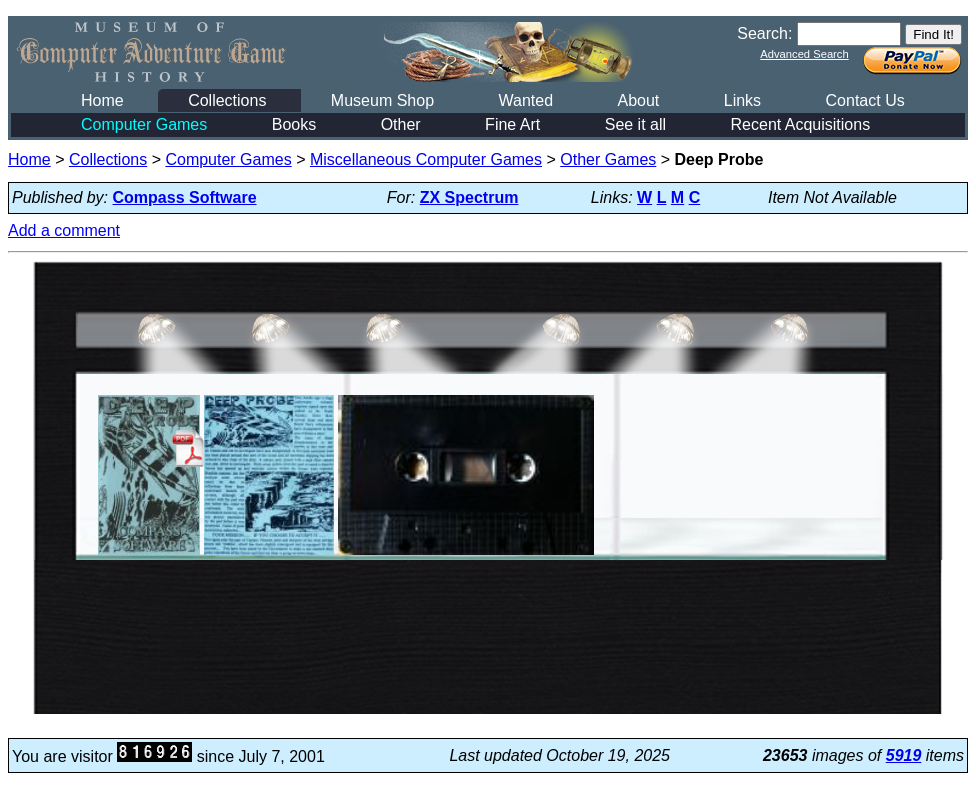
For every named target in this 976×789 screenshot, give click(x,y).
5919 (904, 755)
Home (102, 100)
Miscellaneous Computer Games (426, 159)
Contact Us (865, 100)
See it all (635, 124)
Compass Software (185, 197)
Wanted (525, 100)
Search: (764, 33)
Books (294, 124)
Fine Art (512, 124)
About (638, 100)
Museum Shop (382, 100)
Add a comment (64, 230)
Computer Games (144, 124)
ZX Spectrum (469, 197)
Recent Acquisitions (801, 124)
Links (742, 100)
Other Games (608, 159)
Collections (227, 100)
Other (401, 124)
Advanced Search (804, 54)
